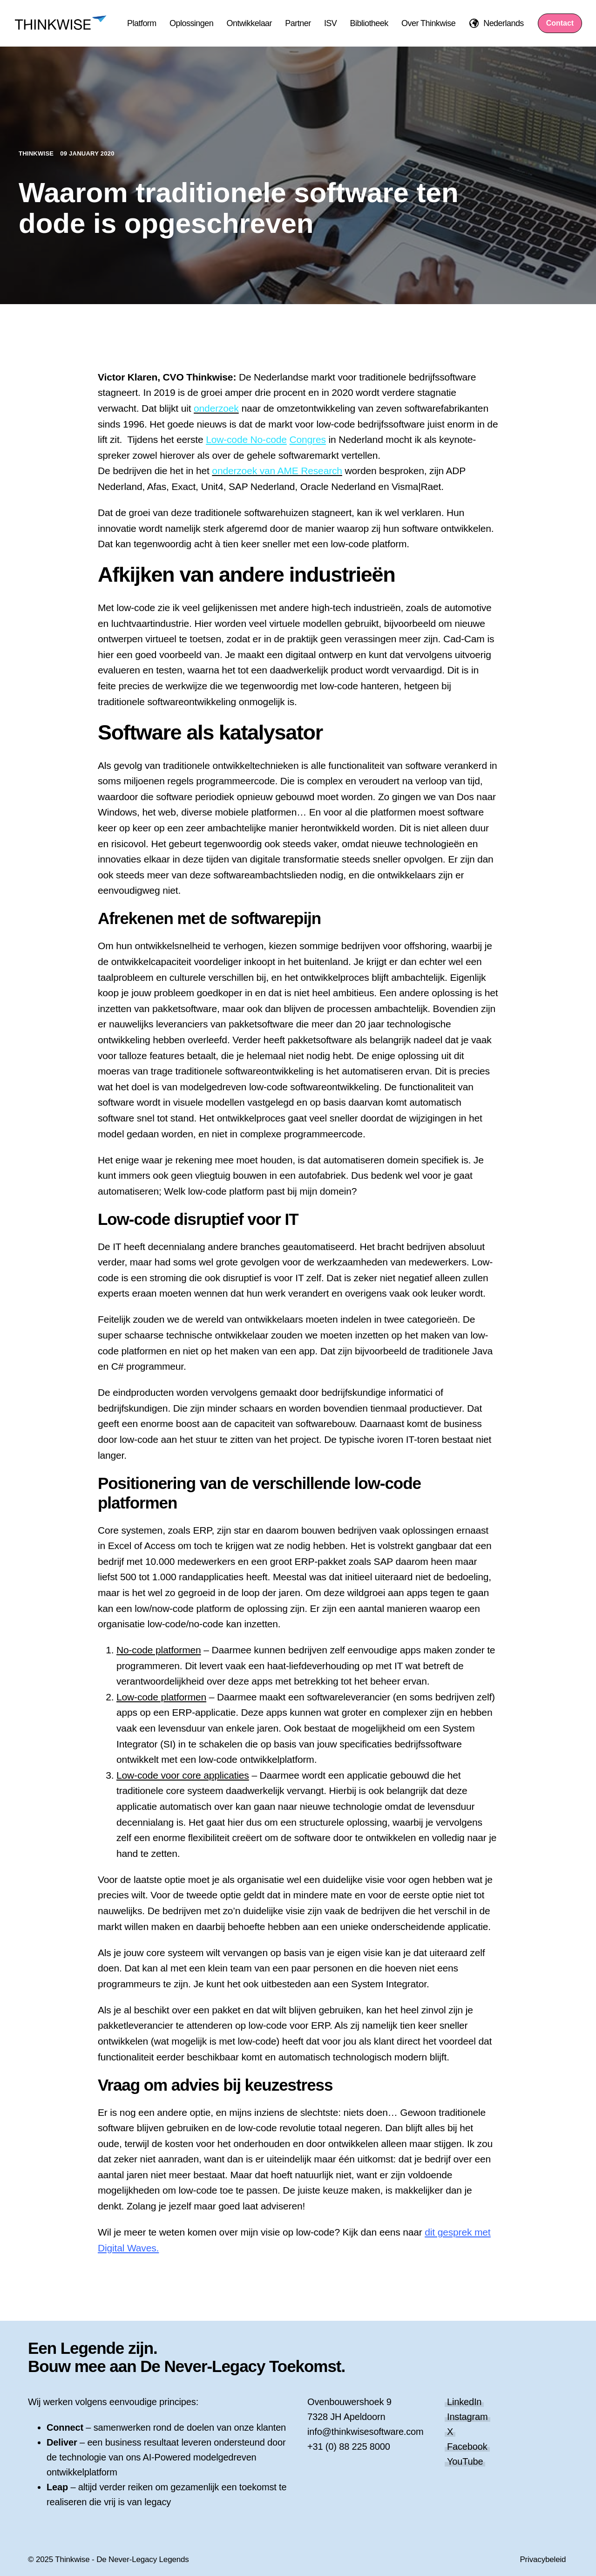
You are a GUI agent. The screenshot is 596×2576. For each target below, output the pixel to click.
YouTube (465, 2461)
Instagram (467, 2417)
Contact (560, 23)
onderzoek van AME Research (277, 470)
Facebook (467, 2446)
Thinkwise (37, 153)
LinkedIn (464, 2402)
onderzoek (216, 408)
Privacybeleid (543, 2559)
